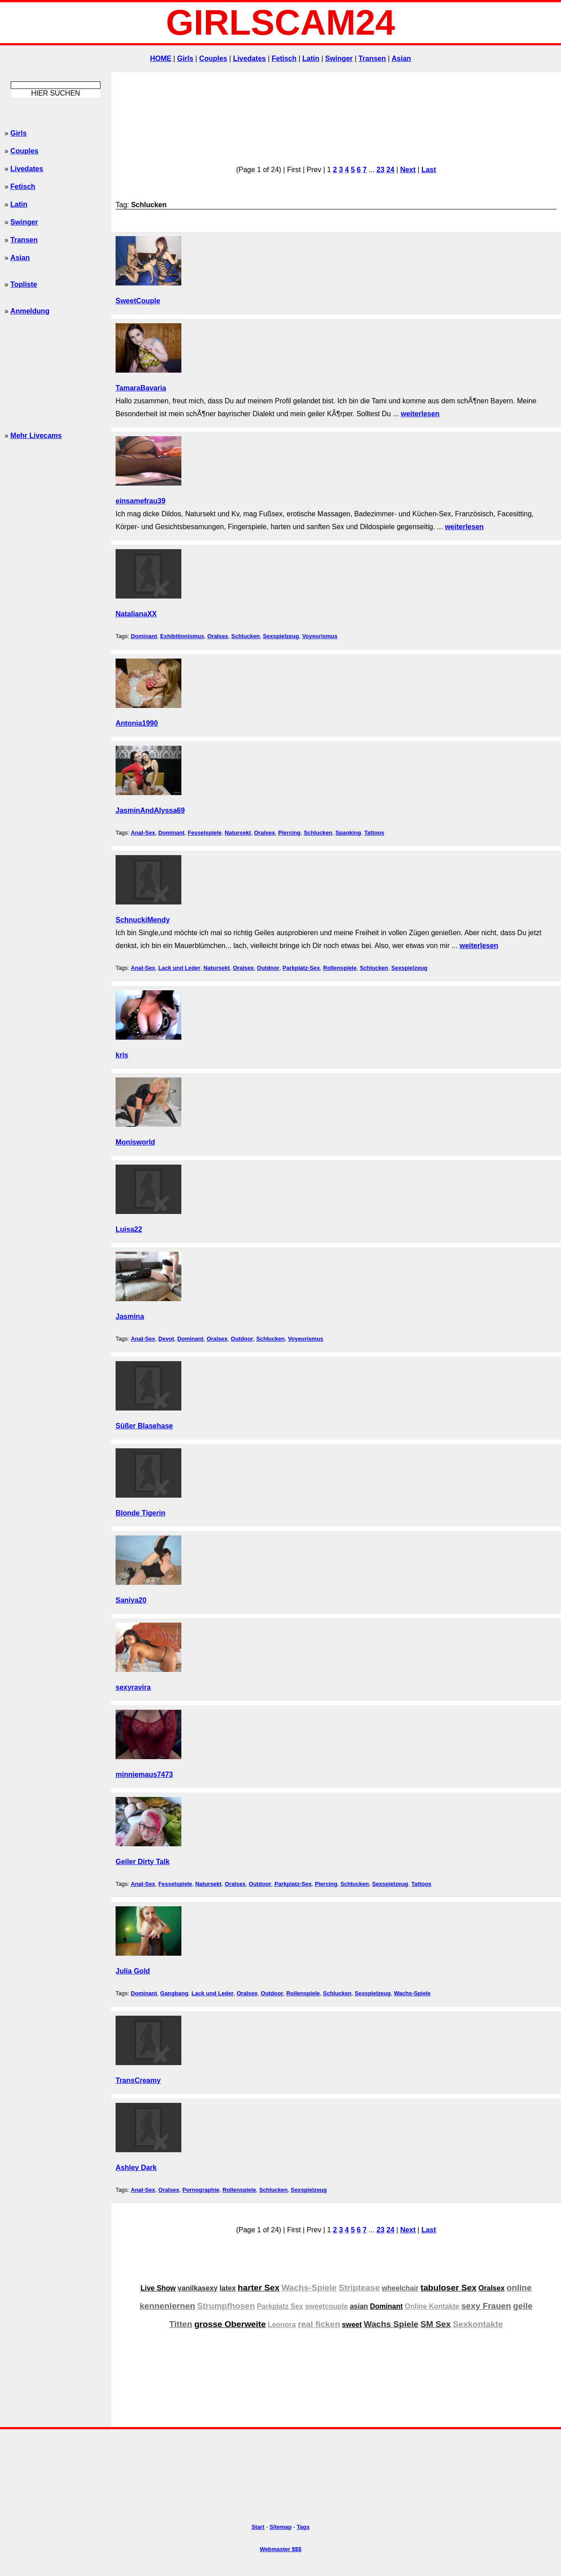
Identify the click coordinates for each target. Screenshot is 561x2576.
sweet (351, 2324)
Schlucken (245, 636)
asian (359, 2306)
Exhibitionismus (182, 636)
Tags (303, 2527)
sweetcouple (326, 2306)
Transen (372, 58)
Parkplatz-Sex (301, 967)
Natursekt (237, 832)
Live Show (158, 2288)
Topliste (23, 284)
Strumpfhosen (226, 2306)
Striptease (359, 2287)
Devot (166, 1338)
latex (228, 2288)
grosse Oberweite (230, 2324)
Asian (401, 58)
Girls (185, 58)
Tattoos (374, 832)
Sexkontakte (478, 2324)
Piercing (289, 832)
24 (390, 169)
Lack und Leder (179, 967)
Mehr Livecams (36, 435)
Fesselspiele (204, 832)
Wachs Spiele (391, 2324)
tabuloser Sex (449, 2287)
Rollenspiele (340, 967)
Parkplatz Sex (280, 2306)
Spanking (348, 832)
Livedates (249, 58)
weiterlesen (420, 414)
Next (408, 169)
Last (428, 169)
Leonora (282, 2324)
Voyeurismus (319, 636)
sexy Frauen (486, 2306)
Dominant (144, 636)
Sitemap (280, 2527)
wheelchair (400, 2288)
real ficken (319, 2324)
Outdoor (268, 967)
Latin (310, 58)
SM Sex (436, 2324)
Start (258, 2527)
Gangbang (174, 1993)
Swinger (339, 58)
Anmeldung (29, 311)
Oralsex (217, 636)
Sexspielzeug (281, 636)
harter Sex (259, 2287)
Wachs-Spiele (412, 1993)
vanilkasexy (198, 2288)
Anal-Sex (143, 832)
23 (381, 169)
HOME (160, 58)
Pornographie (200, 2189)
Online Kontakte (432, 2306)
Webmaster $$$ (280, 2549)
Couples (213, 58)
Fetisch (284, 58)
